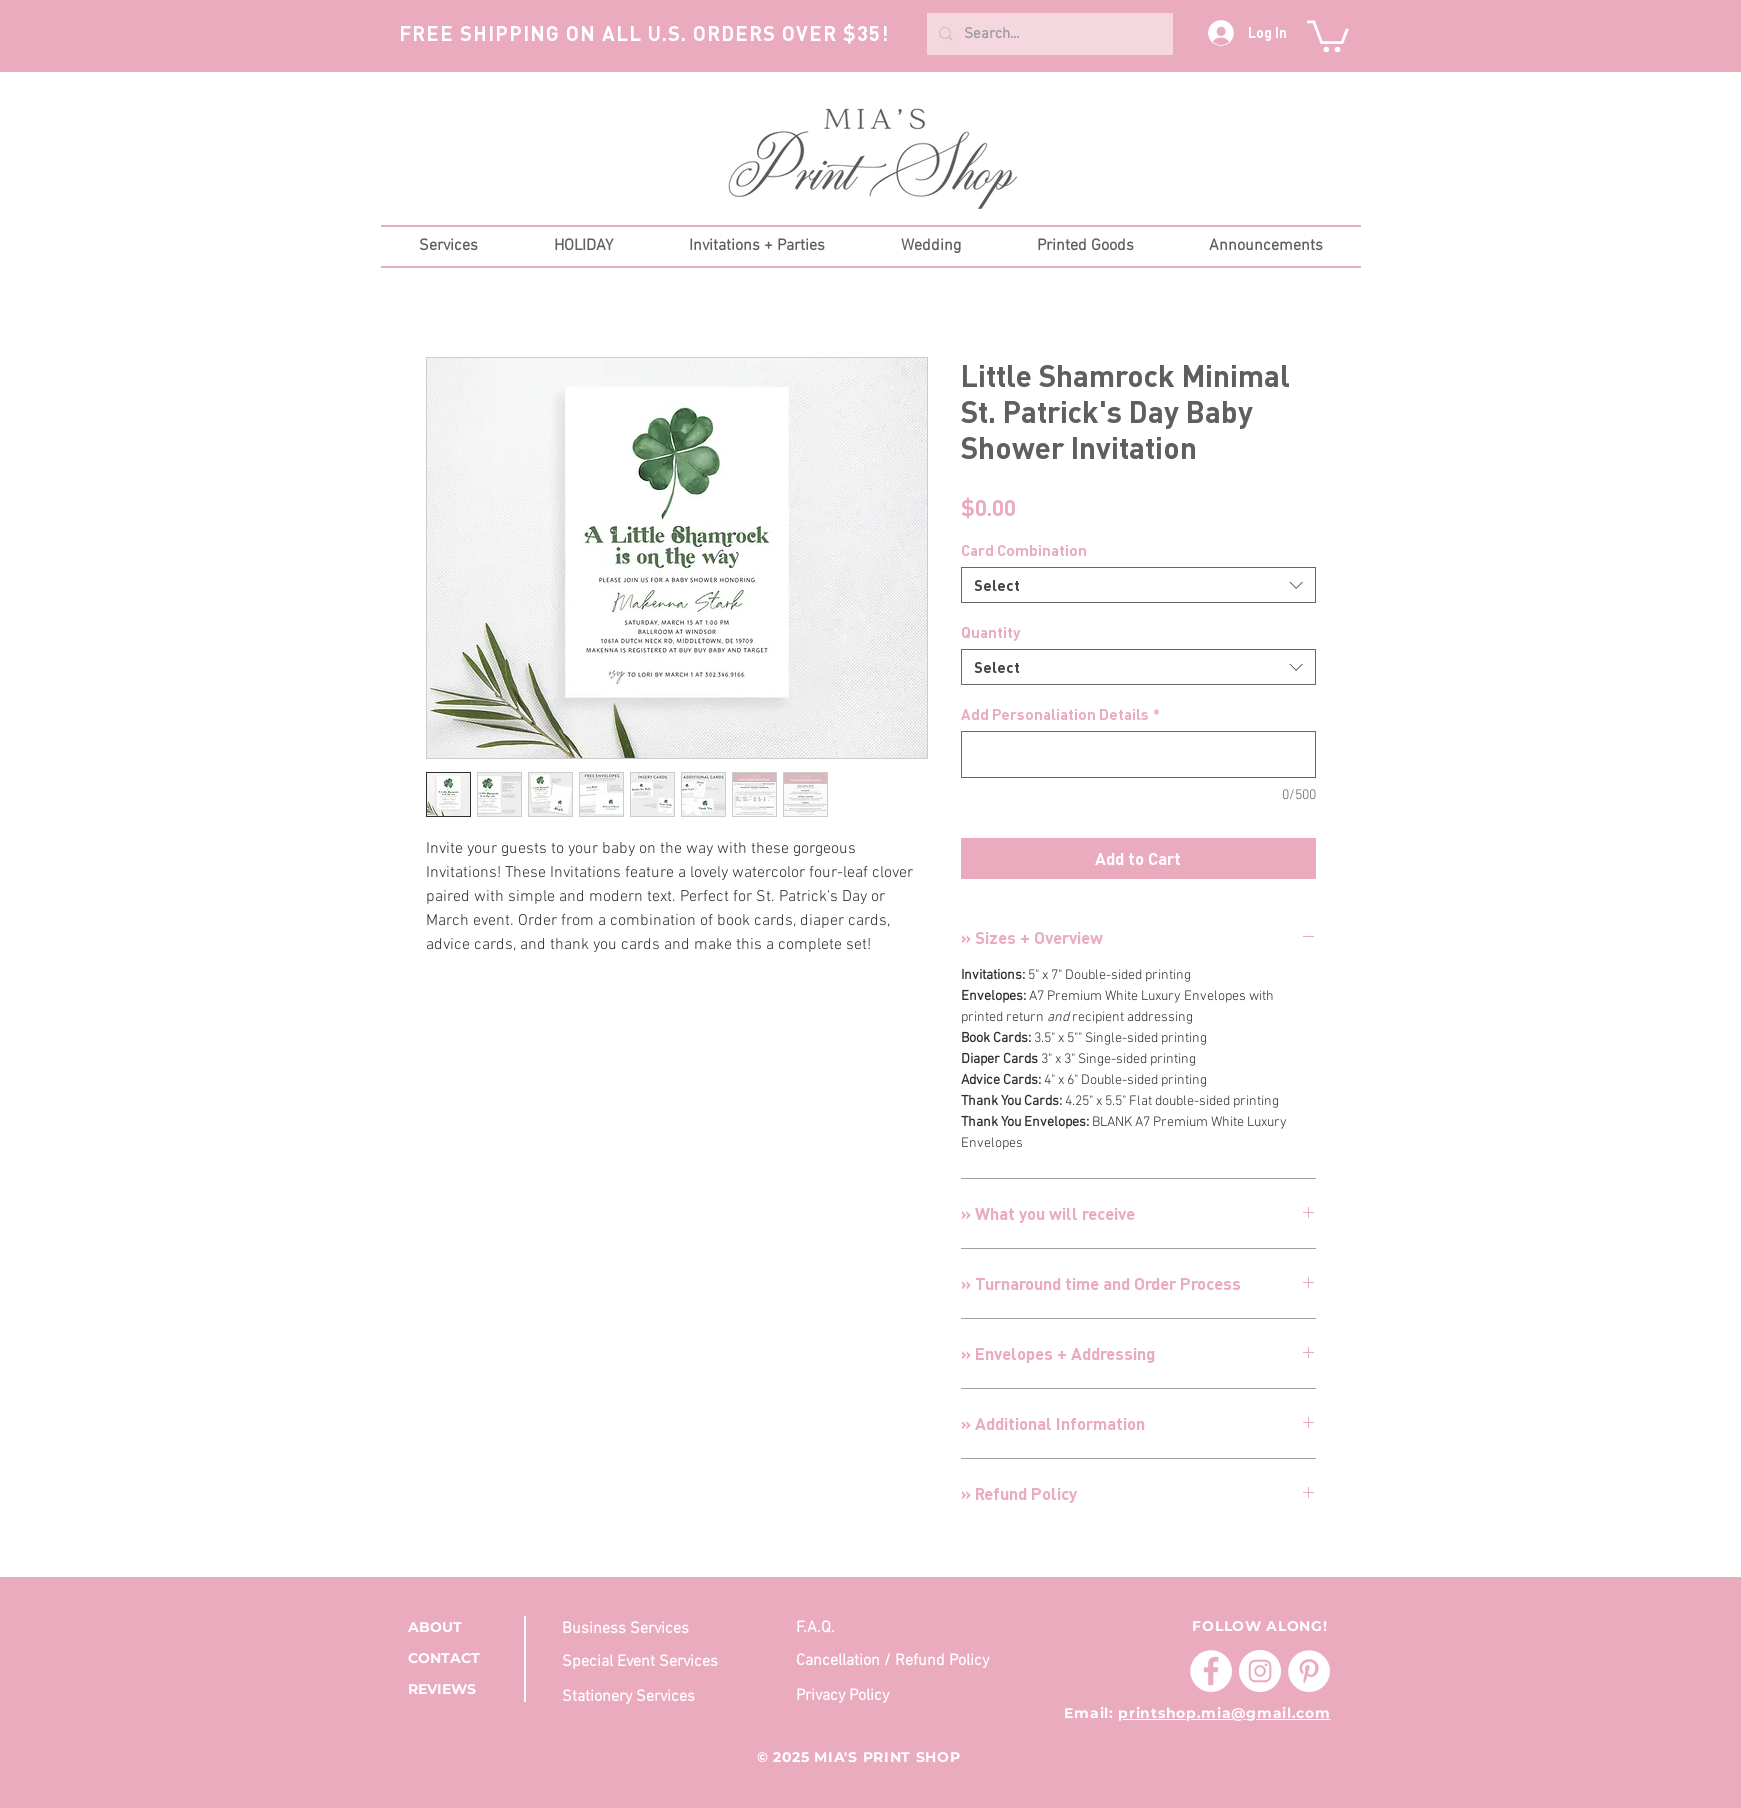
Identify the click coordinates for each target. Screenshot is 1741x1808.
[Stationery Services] (636, 1696)
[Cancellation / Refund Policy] (896, 1661)
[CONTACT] (460, 1659)
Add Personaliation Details (1060, 714)
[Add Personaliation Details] (1138, 754)
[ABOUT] (460, 1627)
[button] (1328, 34)
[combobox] (1138, 585)
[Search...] (1047, 34)
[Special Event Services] (662, 1662)
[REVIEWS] (460, 1690)
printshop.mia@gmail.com (1224, 1713)
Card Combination (1024, 550)
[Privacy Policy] (846, 1695)
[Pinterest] (1309, 1671)
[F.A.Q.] (896, 1627)
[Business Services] (662, 1628)
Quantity (990, 632)
